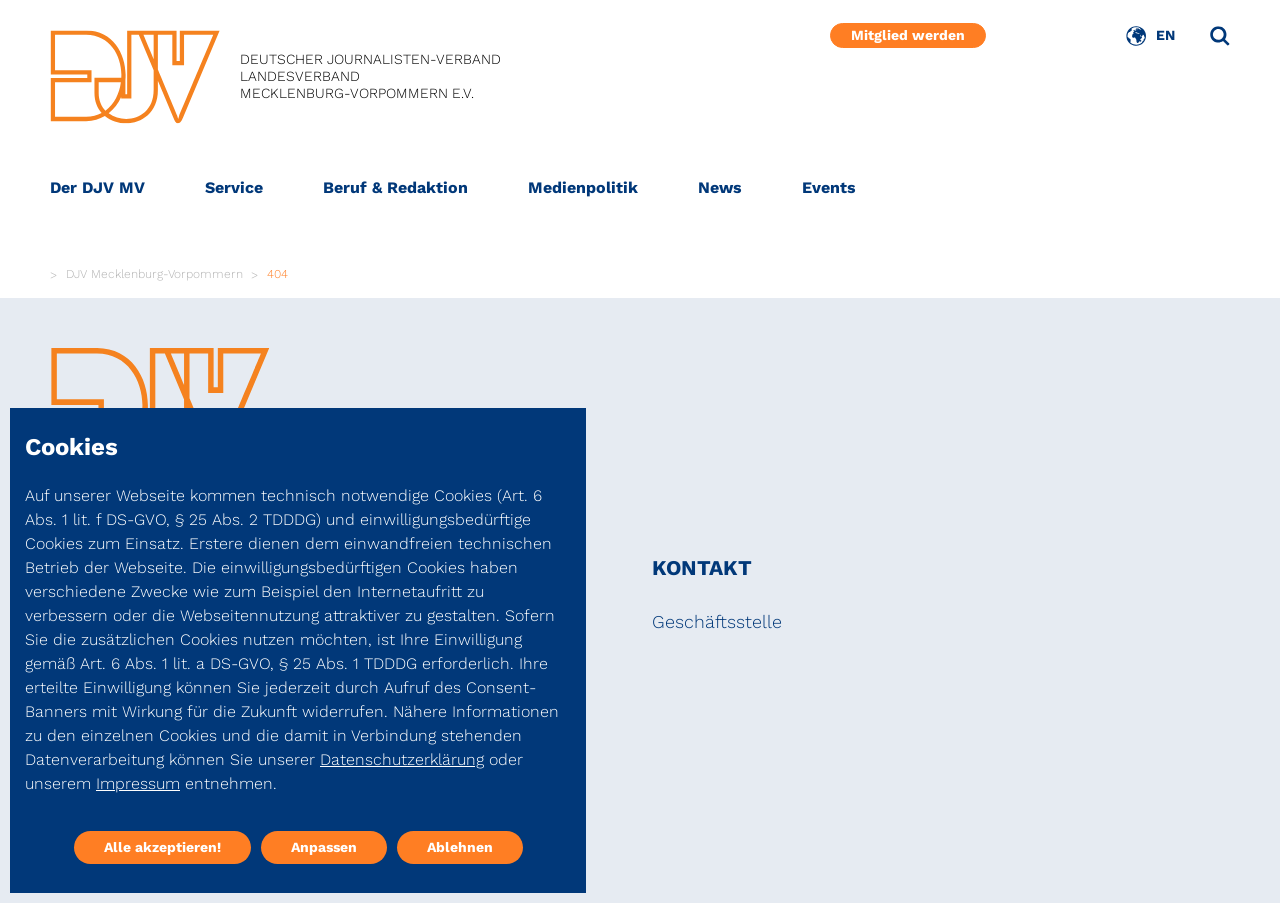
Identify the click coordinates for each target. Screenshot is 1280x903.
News (720, 187)
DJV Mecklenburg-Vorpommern (154, 274)
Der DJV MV (97, 187)
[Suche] (1220, 36)
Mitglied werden (908, 35)
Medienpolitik (583, 187)
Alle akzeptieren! (162, 847)
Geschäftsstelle (717, 621)
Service (234, 187)
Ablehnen (460, 847)
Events (829, 187)
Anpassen (324, 847)
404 (277, 274)
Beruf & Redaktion (395, 187)
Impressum (138, 783)
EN (1165, 35)
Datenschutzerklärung (402, 759)
